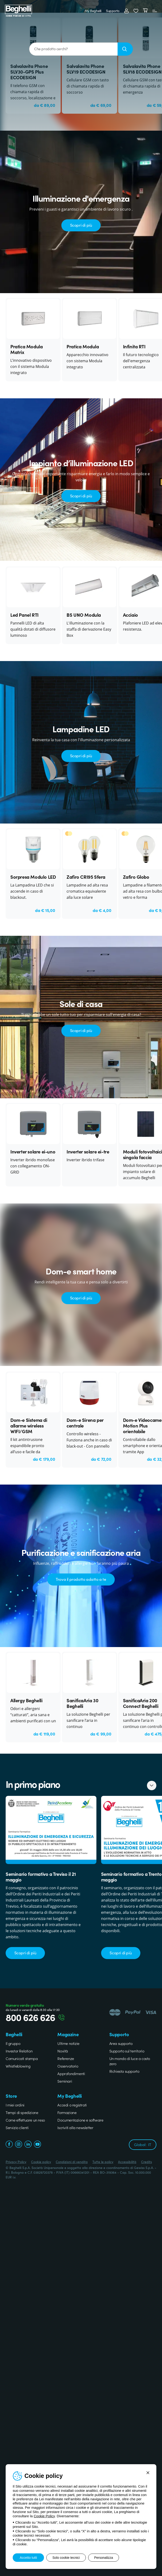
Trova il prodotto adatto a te (81, 1579)
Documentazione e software (80, 2119)
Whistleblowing (18, 2065)
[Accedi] (125, 10)
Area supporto (121, 2043)
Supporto (112, 10)
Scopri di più (81, 225)
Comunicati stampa (22, 2058)
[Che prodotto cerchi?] (73, 49)
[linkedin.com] (28, 2145)
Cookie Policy (44, 2516)
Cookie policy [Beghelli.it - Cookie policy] (41, 2161)
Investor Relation (19, 2050)
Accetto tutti (28, 2557)
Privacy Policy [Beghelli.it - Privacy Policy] (16, 2161)
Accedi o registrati (72, 2104)
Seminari (64, 2081)
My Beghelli (92, 10)
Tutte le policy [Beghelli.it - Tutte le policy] (102, 2161)
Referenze (65, 2058)
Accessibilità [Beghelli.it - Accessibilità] (127, 2161)
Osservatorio (67, 2065)
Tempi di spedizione (22, 2112)
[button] (135, 10)
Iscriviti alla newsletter (75, 2127)
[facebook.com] (9, 2145)
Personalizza (107, 2557)
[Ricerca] (125, 49)
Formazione (66, 2112)
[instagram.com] (18, 2145)
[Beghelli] (19, 10)
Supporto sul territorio (126, 2050)
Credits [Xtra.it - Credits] (146, 2161)
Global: (142, 2144)
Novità (62, 2050)
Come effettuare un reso (25, 2119)
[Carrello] (144, 10)
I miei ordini (15, 2104)
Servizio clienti (17, 2127)
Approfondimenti (71, 2073)
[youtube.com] (37, 2145)
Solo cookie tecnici (67, 2557)
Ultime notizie (68, 2043)
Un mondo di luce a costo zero (129, 2061)
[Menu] (154, 10)
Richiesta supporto (124, 2071)
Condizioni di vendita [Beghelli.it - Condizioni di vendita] (72, 2161)
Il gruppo (13, 2043)
